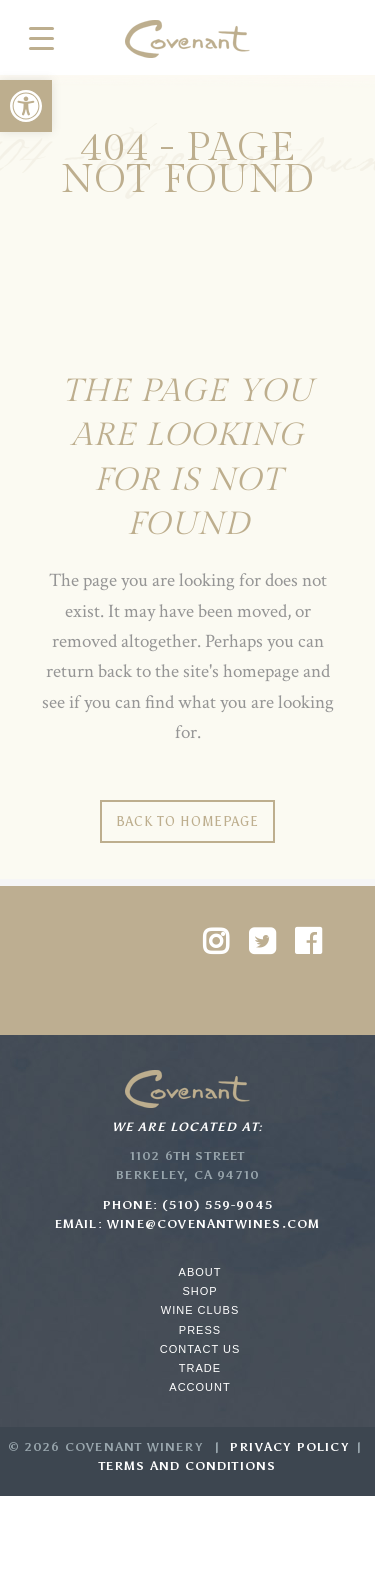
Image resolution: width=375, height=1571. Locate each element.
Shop (199, 1291)
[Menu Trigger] (41, 37)
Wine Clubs (200, 1310)
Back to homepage (187, 821)
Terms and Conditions (188, 1466)
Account (199, 1387)
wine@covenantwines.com (213, 1224)
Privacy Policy (289, 1447)
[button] (26, 106)
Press (200, 1330)
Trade (200, 1368)
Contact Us (200, 1349)
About (200, 1272)
